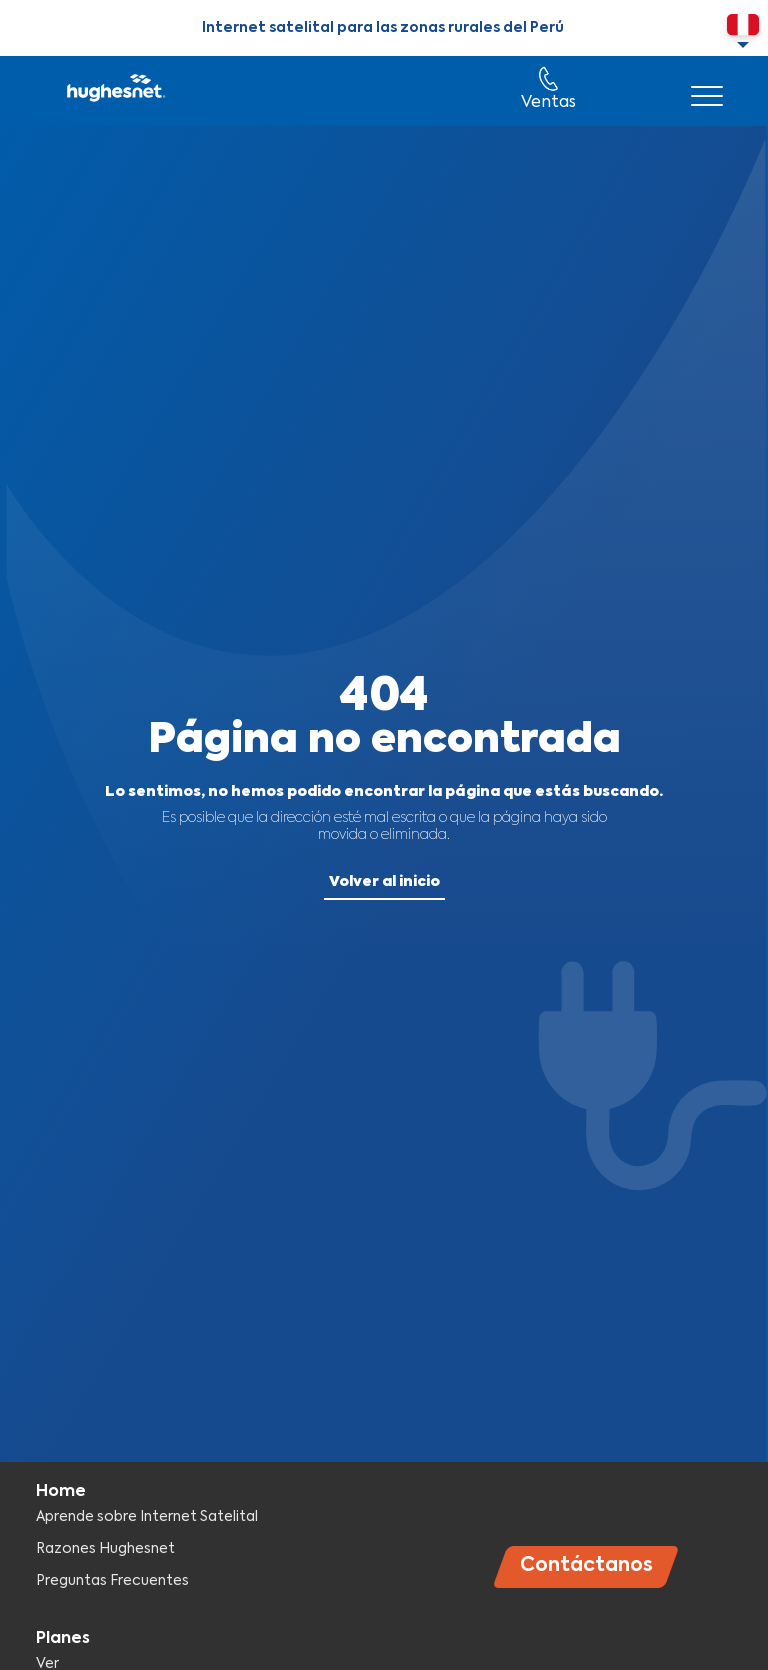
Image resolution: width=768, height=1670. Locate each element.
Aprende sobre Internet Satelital (147, 1517)
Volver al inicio (384, 882)
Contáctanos (586, 1565)
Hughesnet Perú (114, 91)
